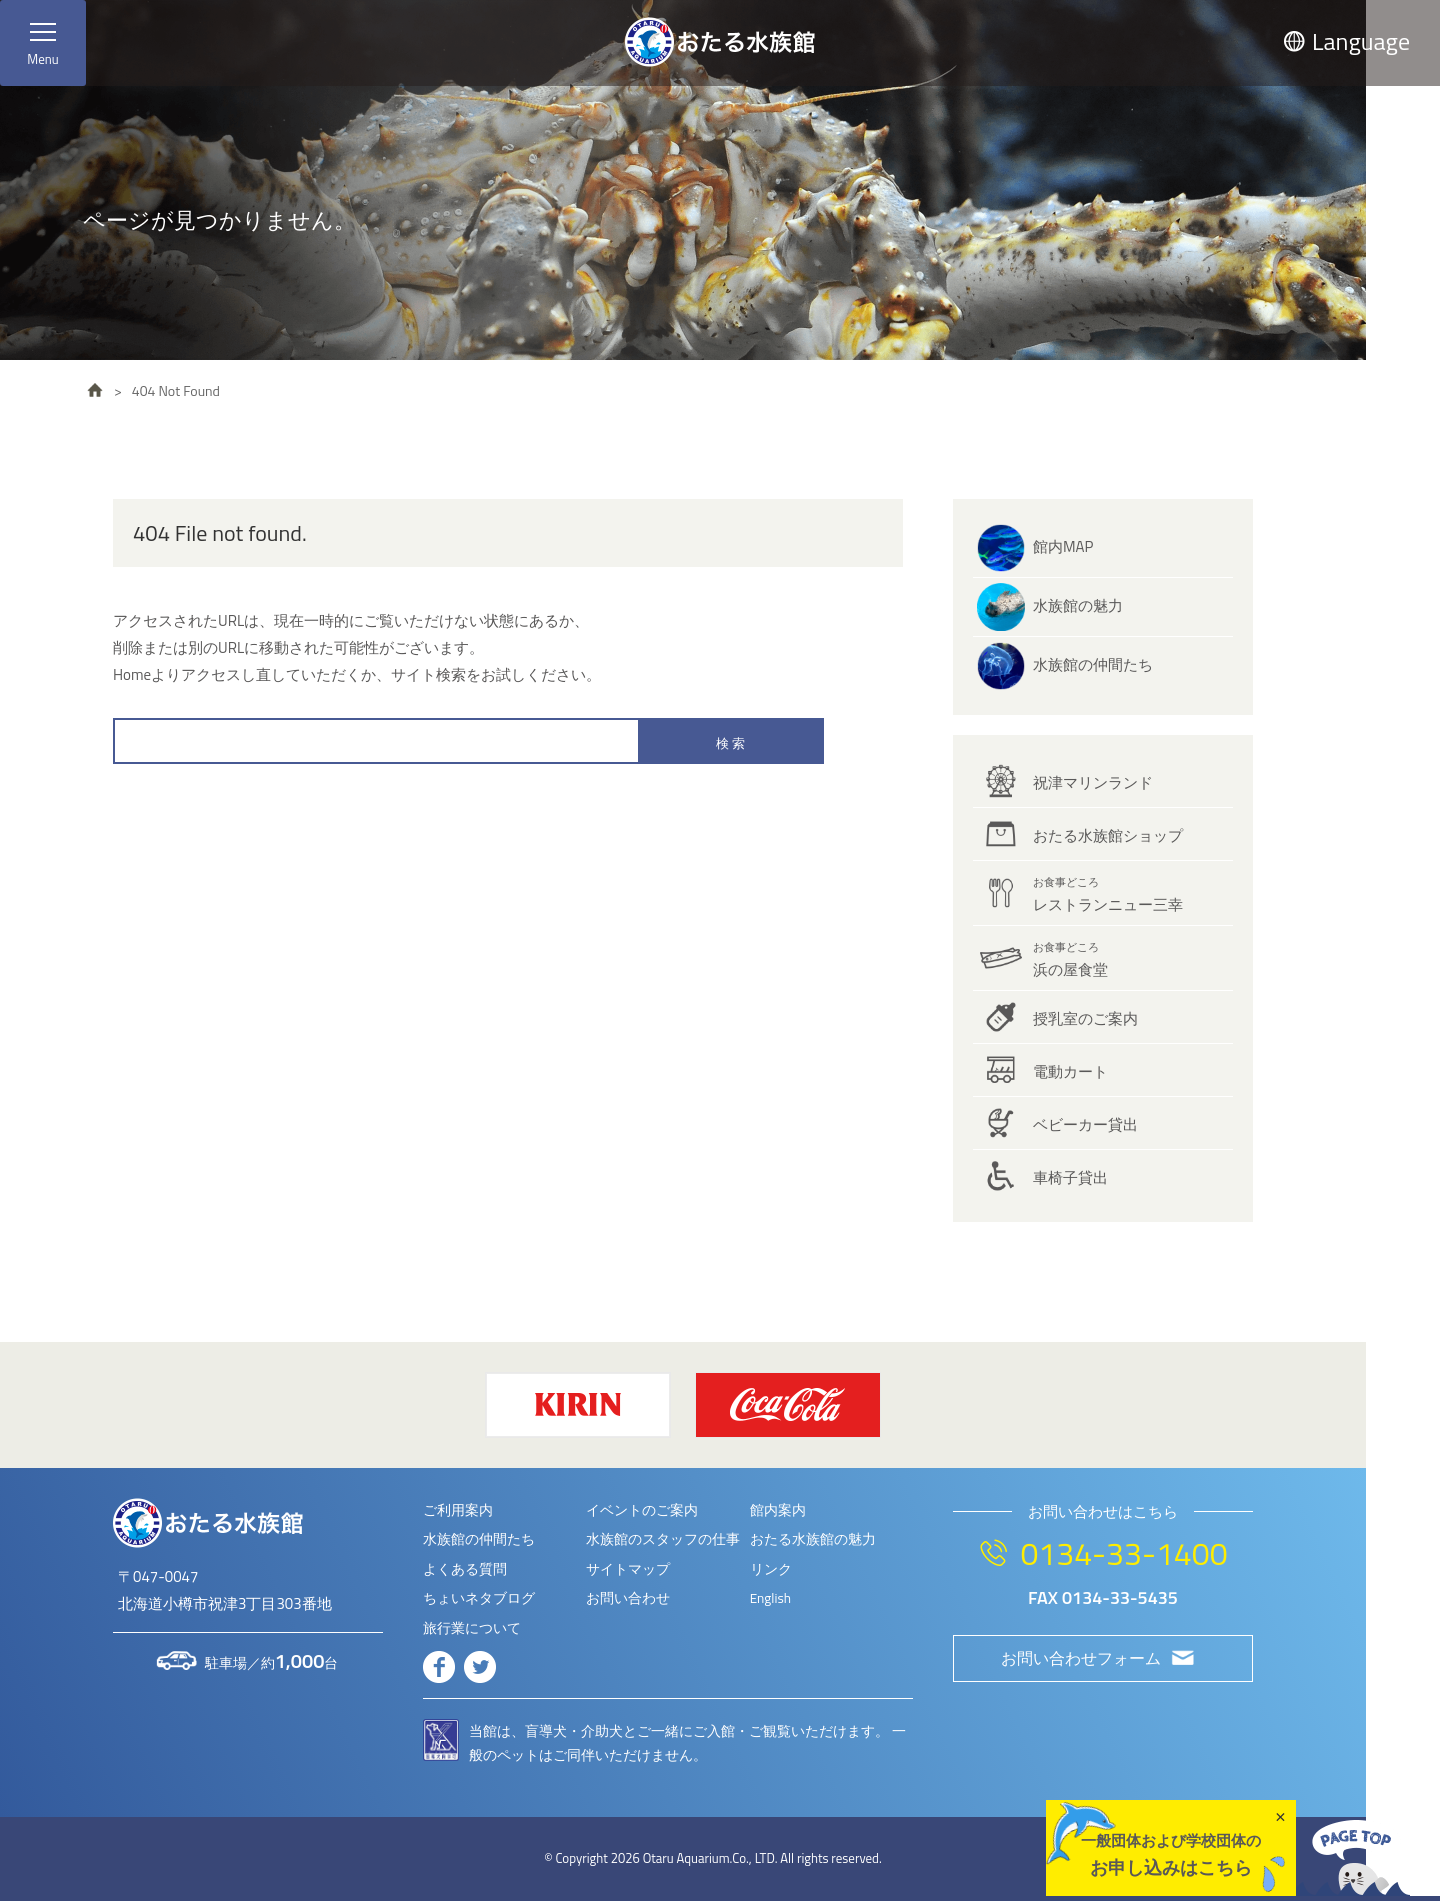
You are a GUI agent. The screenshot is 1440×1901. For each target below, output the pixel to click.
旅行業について (472, 1628)
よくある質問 (465, 1569)
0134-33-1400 (1123, 1553)
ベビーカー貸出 (1085, 1124)
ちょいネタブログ (479, 1598)
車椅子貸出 (1070, 1177)
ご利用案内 (458, 1510)
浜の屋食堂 (1070, 960)
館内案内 (778, 1510)
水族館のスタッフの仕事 (663, 1539)
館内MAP (1063, 546)
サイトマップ (628, 1569)
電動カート (1070, 1071)
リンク (771, 1569)
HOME (95, 390)
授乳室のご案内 (1085, 1018)
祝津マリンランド (1093, 782)
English (770, 1598)
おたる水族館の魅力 (813, 1539)
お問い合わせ (628, 1598)
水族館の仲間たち (1093, 664)
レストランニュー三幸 (1108, 895)
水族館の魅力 (1078, 605)
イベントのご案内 (642, 1510)
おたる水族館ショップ (1108, 835)
